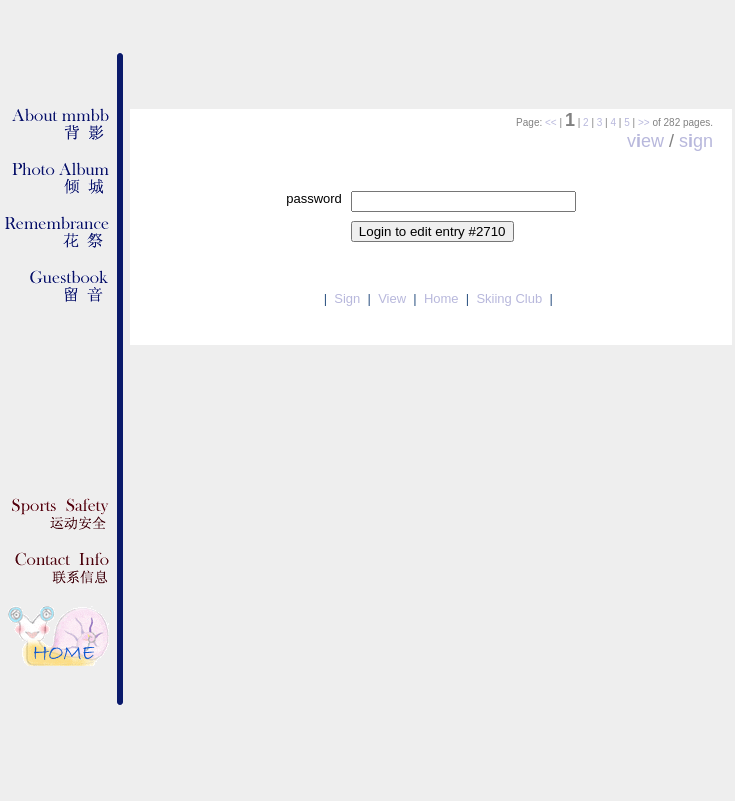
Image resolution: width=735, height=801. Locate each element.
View (392, 298)
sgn (696, 141)
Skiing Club (509, 298)
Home (441, 298)
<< (551, 122)
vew (645, 141)
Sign (347, 298)
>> (644, 122)
